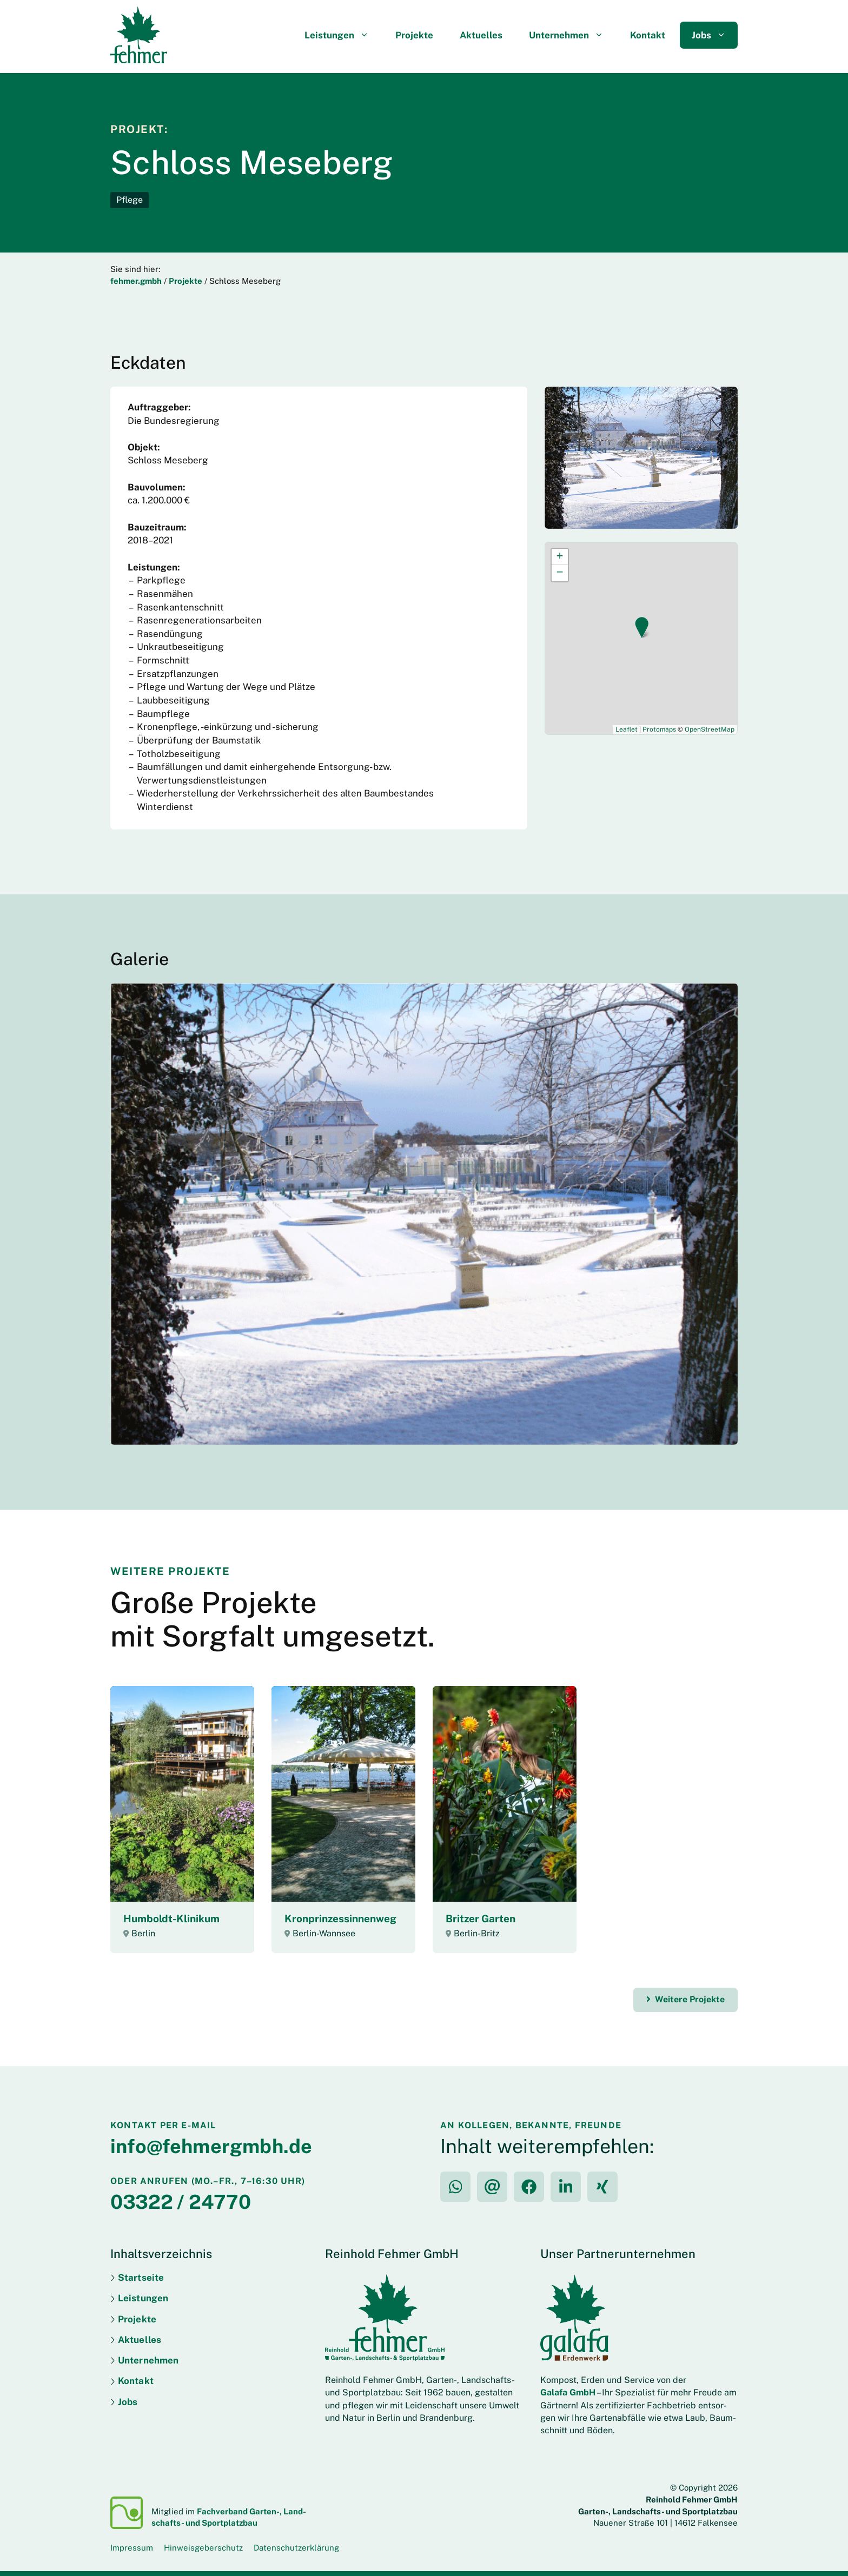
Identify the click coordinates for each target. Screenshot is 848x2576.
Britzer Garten (480, 1918)
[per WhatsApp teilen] (455, 2187)
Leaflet (626, 729)
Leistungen (342, 35)
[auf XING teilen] (602, 2187)
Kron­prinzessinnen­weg (340, 1918)
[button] (642, 627)
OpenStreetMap (709, 729)
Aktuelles (481, 35)
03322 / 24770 (180, 2201)
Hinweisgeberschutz (203, 2547)
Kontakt (647, 35)
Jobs (715, 35)
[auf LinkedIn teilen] (566, 2187)
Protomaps (659, 729)
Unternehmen (572, 35)
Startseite (141, 2277)
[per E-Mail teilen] (492, 2187)
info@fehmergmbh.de (211, 2146)
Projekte (414, 35)
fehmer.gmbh (136, 281)
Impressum (131, 2547)
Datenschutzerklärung (296, 2547)
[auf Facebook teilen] (529, 2187)
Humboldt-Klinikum (171, 1918)
